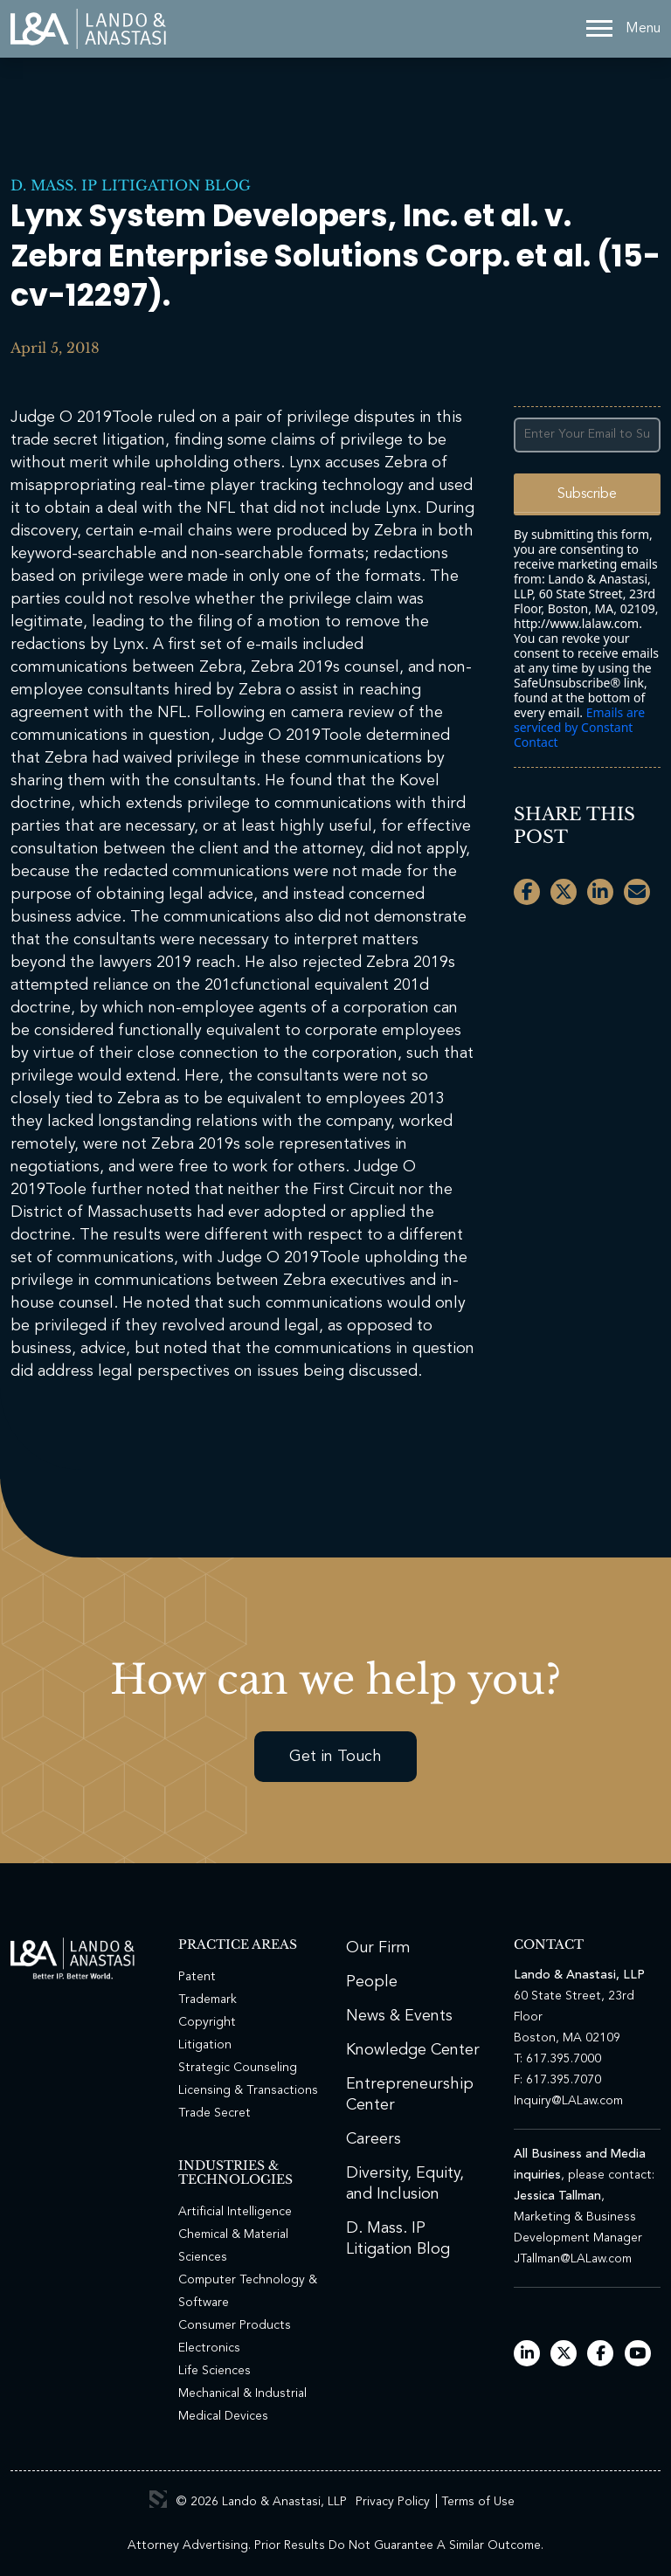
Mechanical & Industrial (242, 2393)
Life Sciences (214, 2371)
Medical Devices (223, 2416)
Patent (197, 1977)
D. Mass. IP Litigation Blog (130, 185)
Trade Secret (214, 2113)
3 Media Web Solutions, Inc (158, 2499)
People (372, 1982)
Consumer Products (234, 2325)
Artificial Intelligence (235, 2212)
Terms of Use (478, 2502)
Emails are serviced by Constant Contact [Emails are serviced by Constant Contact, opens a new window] (579, 727)
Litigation (205, 2045)
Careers (373, 2139)
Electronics (209, 2348)
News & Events (399, 2016)
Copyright (207, 2022)
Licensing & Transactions (248, 2090)
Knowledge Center (413, 2050)
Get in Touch (335, 1757)
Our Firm (378, 1948)
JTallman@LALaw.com (573, 2259)
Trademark (207, 1999)
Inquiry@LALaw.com (568, 2101)
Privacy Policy (393, 2502)
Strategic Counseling (237, 2067)
